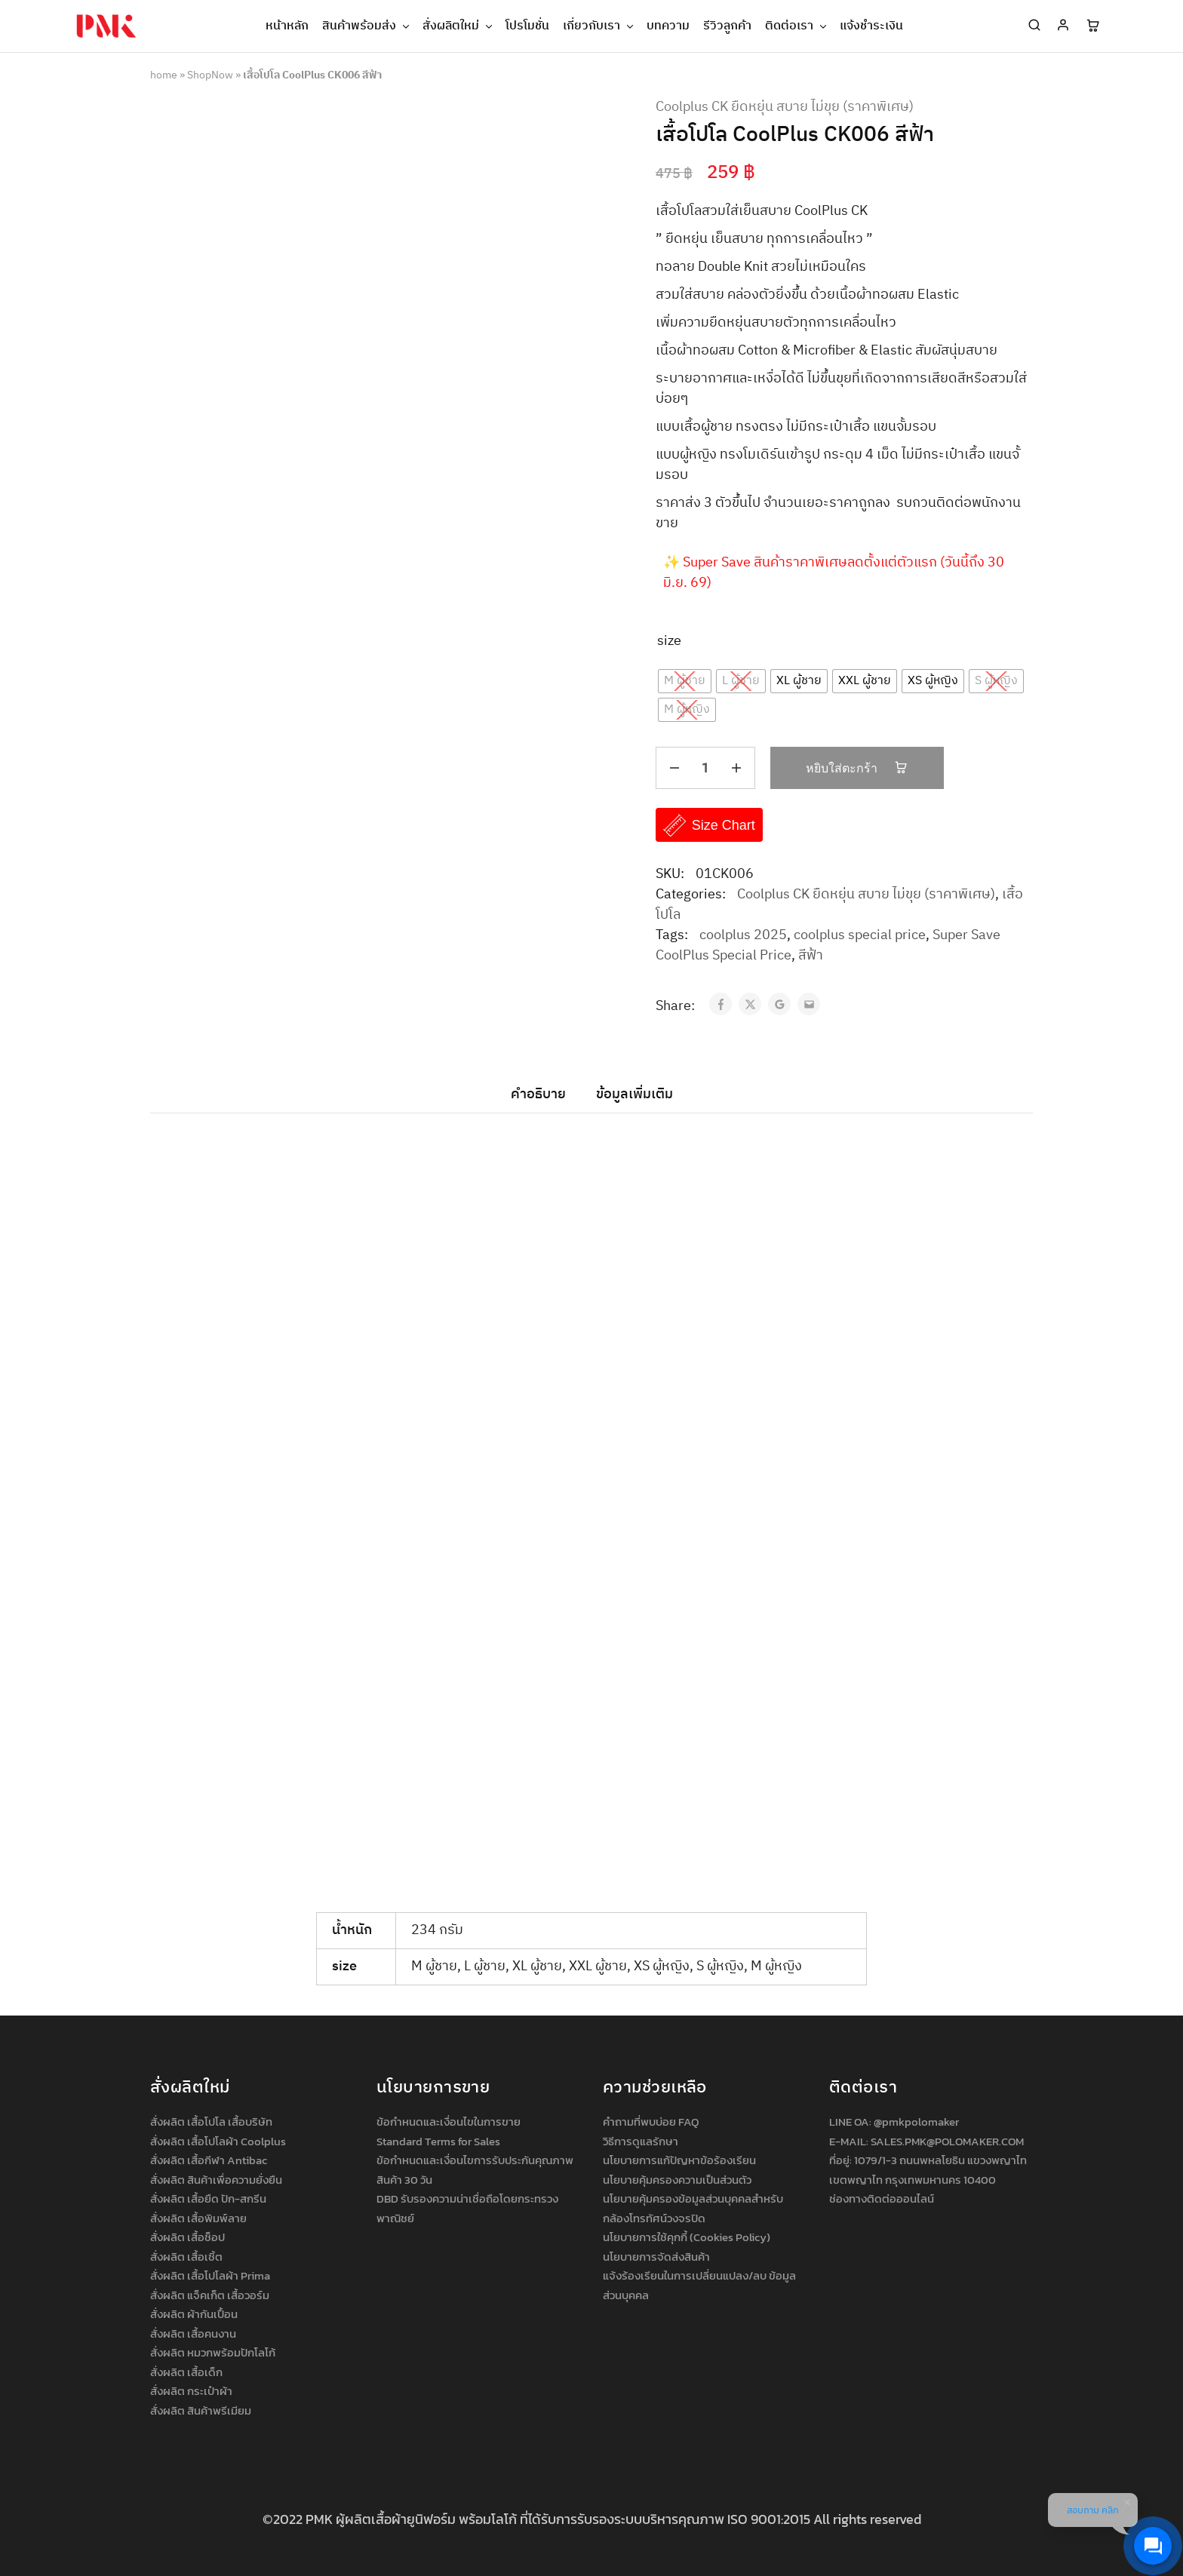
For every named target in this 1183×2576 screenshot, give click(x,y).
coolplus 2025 (743, 935)
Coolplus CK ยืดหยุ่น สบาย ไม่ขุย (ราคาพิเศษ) (785, 107)
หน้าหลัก (287, 26)
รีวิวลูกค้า (727, 26)
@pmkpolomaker (916, 2121)
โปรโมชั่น (527, 26)
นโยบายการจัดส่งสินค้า (656, 2256)
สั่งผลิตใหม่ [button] (458, 26)
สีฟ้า (810, 955)
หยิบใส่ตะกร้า (857, 768)
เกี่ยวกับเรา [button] (599, 26)
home (163, 75)
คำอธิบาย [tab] (538, 1094)
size (669, 641)
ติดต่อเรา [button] (796, 26)
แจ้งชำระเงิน (871, 26)
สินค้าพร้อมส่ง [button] (366, 26)
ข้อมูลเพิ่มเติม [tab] (634, 1094)
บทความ (668, 26)
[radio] (685, 681)
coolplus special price (860, 935)
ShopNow (210, 75)
